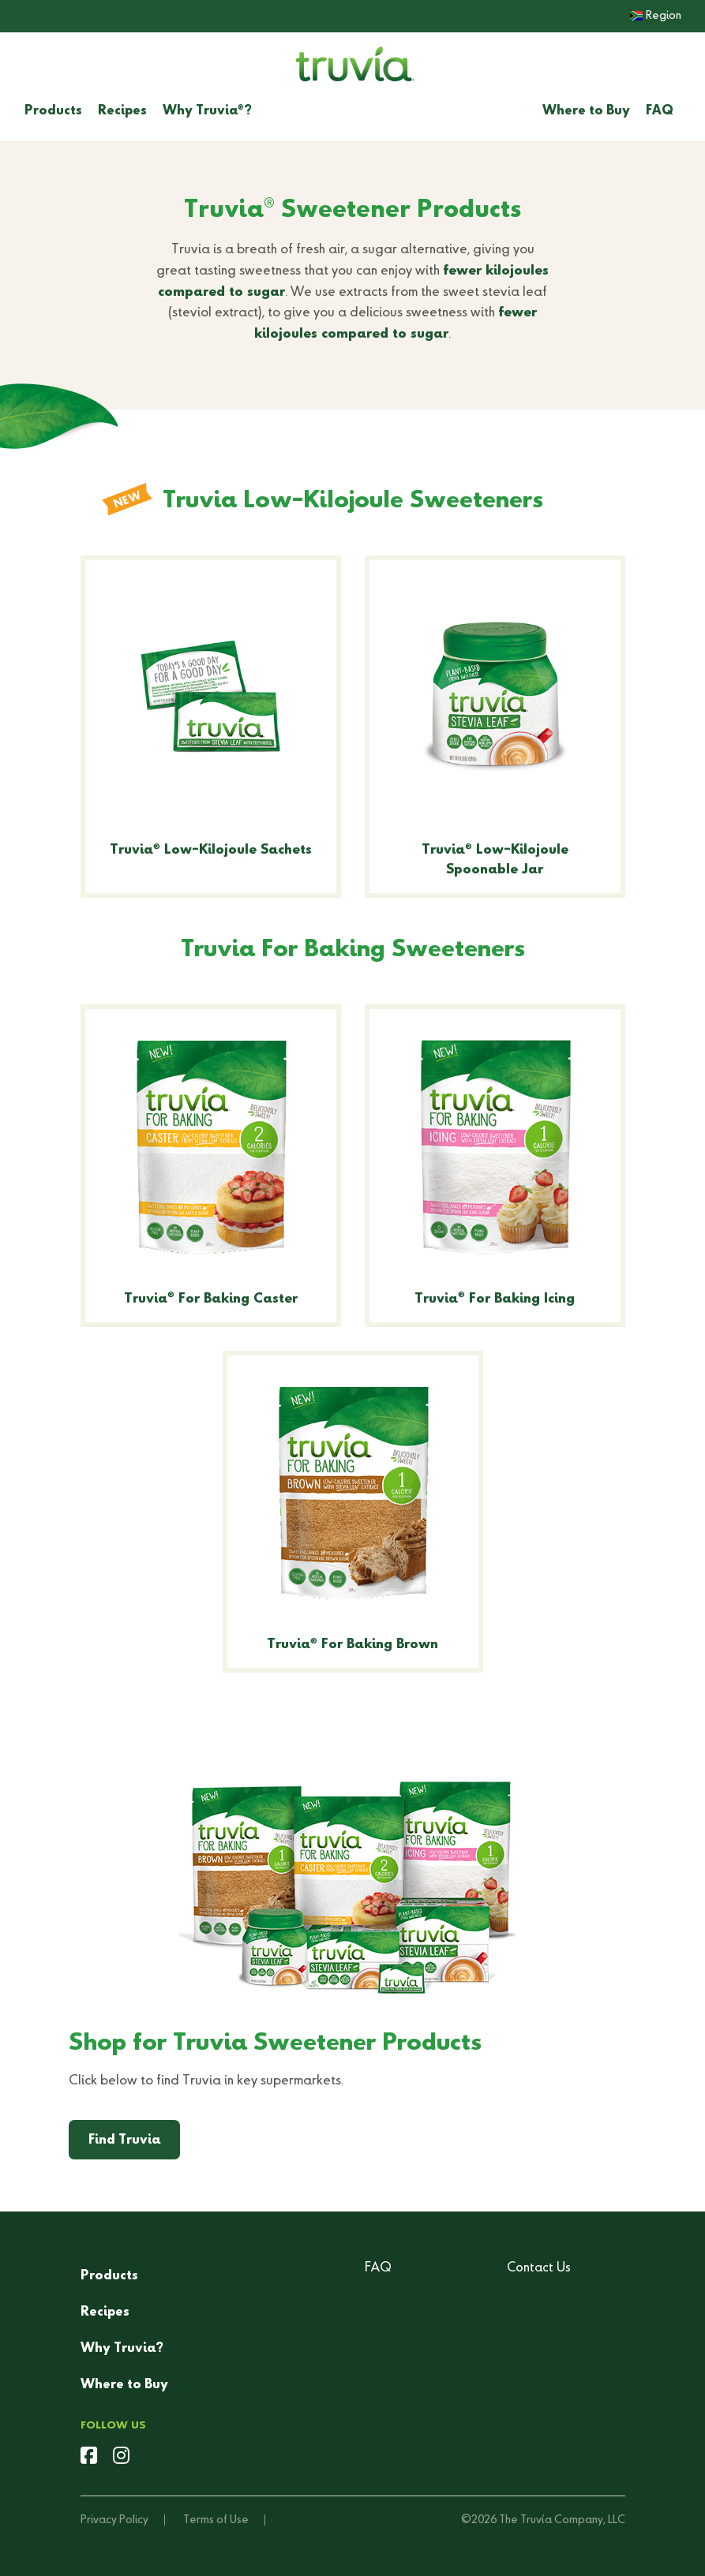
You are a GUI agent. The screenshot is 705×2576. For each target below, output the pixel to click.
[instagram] (121, 2457)
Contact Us (539, 2268)
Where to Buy (586, 111)
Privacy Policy (114, 2520)
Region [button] (655, 15)
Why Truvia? (207, 111)
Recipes (122, 111)
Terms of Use (216, 2520)
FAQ (659, 111)
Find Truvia (124, 2140)
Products (53, 111)
